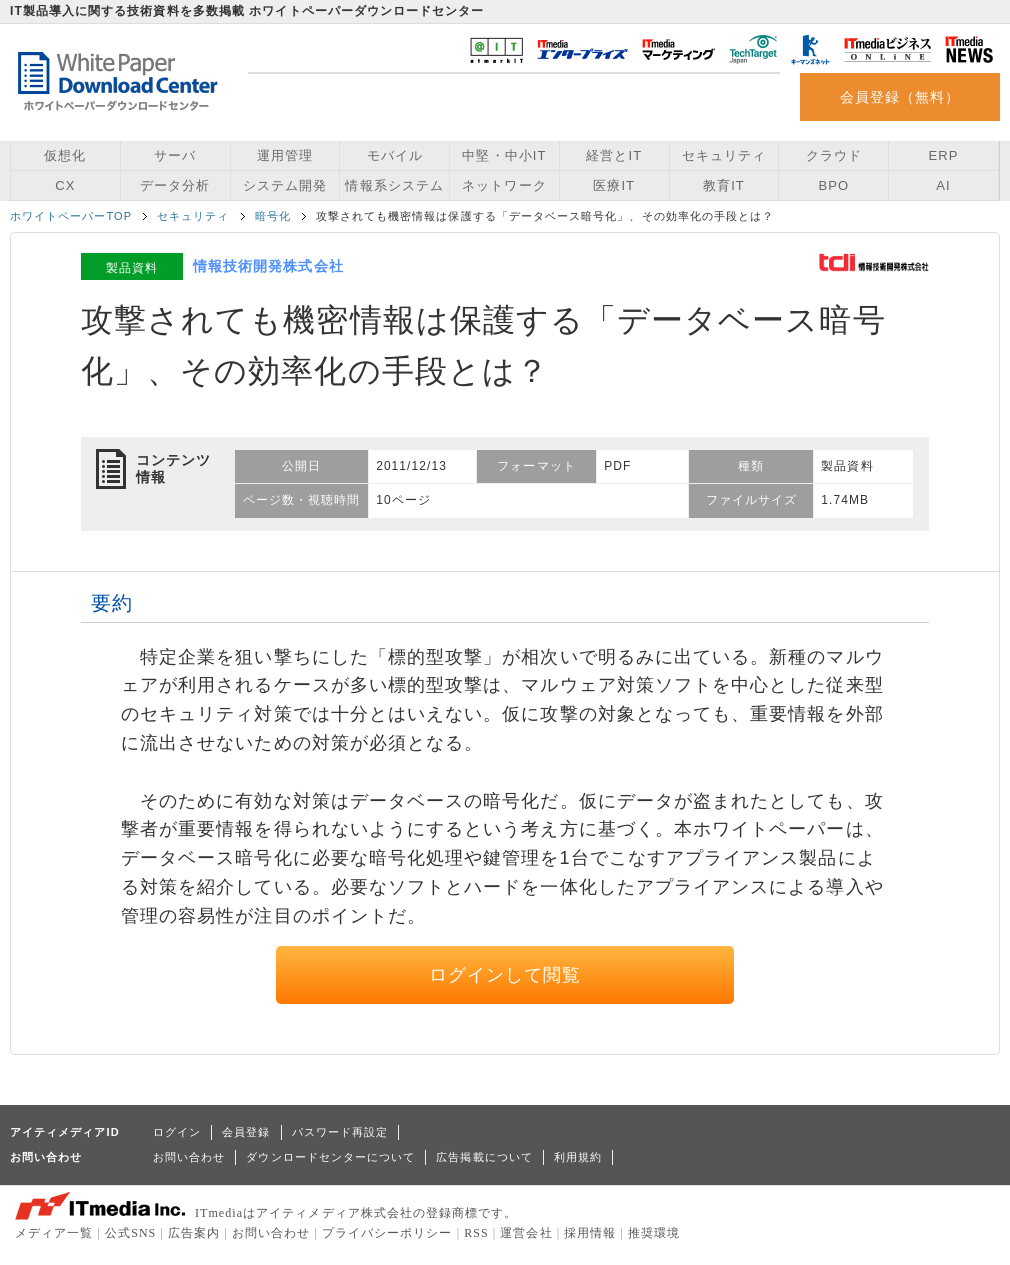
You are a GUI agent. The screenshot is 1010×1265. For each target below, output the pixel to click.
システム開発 (285, 185)
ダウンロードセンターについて (330, 1157)
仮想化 (65, 155)
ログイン (177, 1132)
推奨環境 (654, 1233)
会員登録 (246, 1132)
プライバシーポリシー (387, 1233)
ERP (944, 155)
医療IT (614, 185)
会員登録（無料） (900, 97)
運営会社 (526, 1233)
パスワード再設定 (340, 1132)
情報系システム (394, 185)
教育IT (724, 185)
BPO (833, 185)
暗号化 (273, 216)
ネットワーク (504, 185)
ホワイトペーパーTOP (71, 216)
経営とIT (614, 155)
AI (943, 185)
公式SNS (130, 1233)
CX (65, 185)
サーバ (175, 155)
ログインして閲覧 (505, 975)
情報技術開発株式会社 (268, 266)
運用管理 (285, 155)
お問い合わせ (189, 1157)
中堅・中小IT (504, 155)
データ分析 (175, 185)
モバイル (395, 155)
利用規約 (578, 1157)
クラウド (834, 155)
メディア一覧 (54, 1233)
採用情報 (590, 1233)
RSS (476, 1233)
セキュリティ (724, 155)
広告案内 (194, 1233)
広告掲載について (484, 1157)
